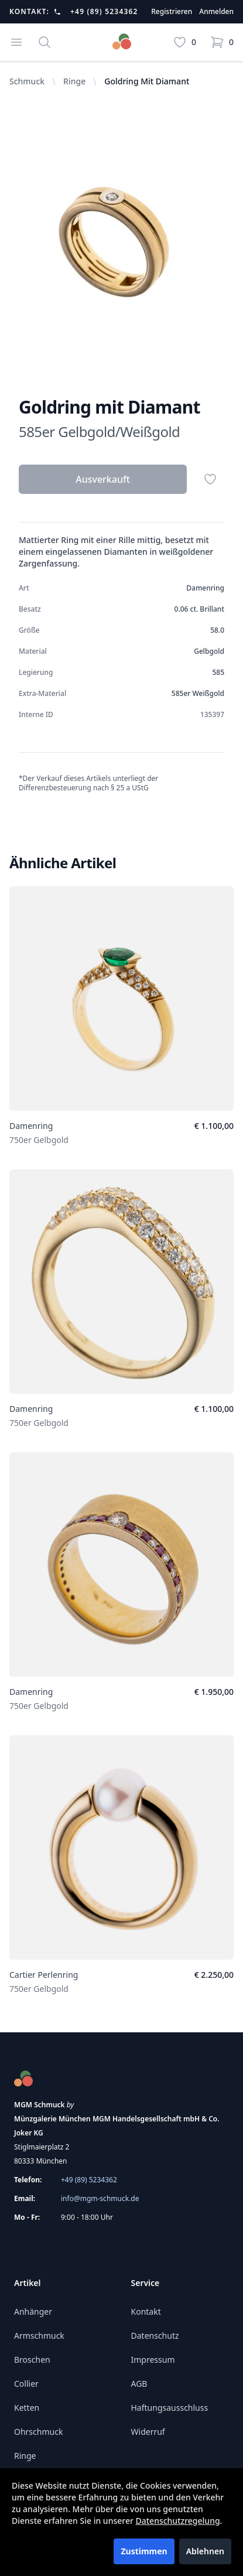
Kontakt (146, 2311)
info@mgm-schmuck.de (100, 2198)
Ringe (74, 81)
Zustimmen (144, 2551)
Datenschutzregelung (178, 2520)
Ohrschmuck (38, 2431)
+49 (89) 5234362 (104, 11)
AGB (139, 2383)
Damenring (31, 1125)
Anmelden (216, 11)
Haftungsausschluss (169, 2407)
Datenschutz (155, 2335)
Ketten (26, 2407)
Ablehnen (205, 2551)
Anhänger (33, 2311)
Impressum (153, 2359)
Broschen (32, 2359)
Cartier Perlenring (43, 1974)
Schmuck (27, 81)
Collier (26, 2383)
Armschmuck (39, 2335)
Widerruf (148, 2431)
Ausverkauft (103, 479)
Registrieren (171, 11)
